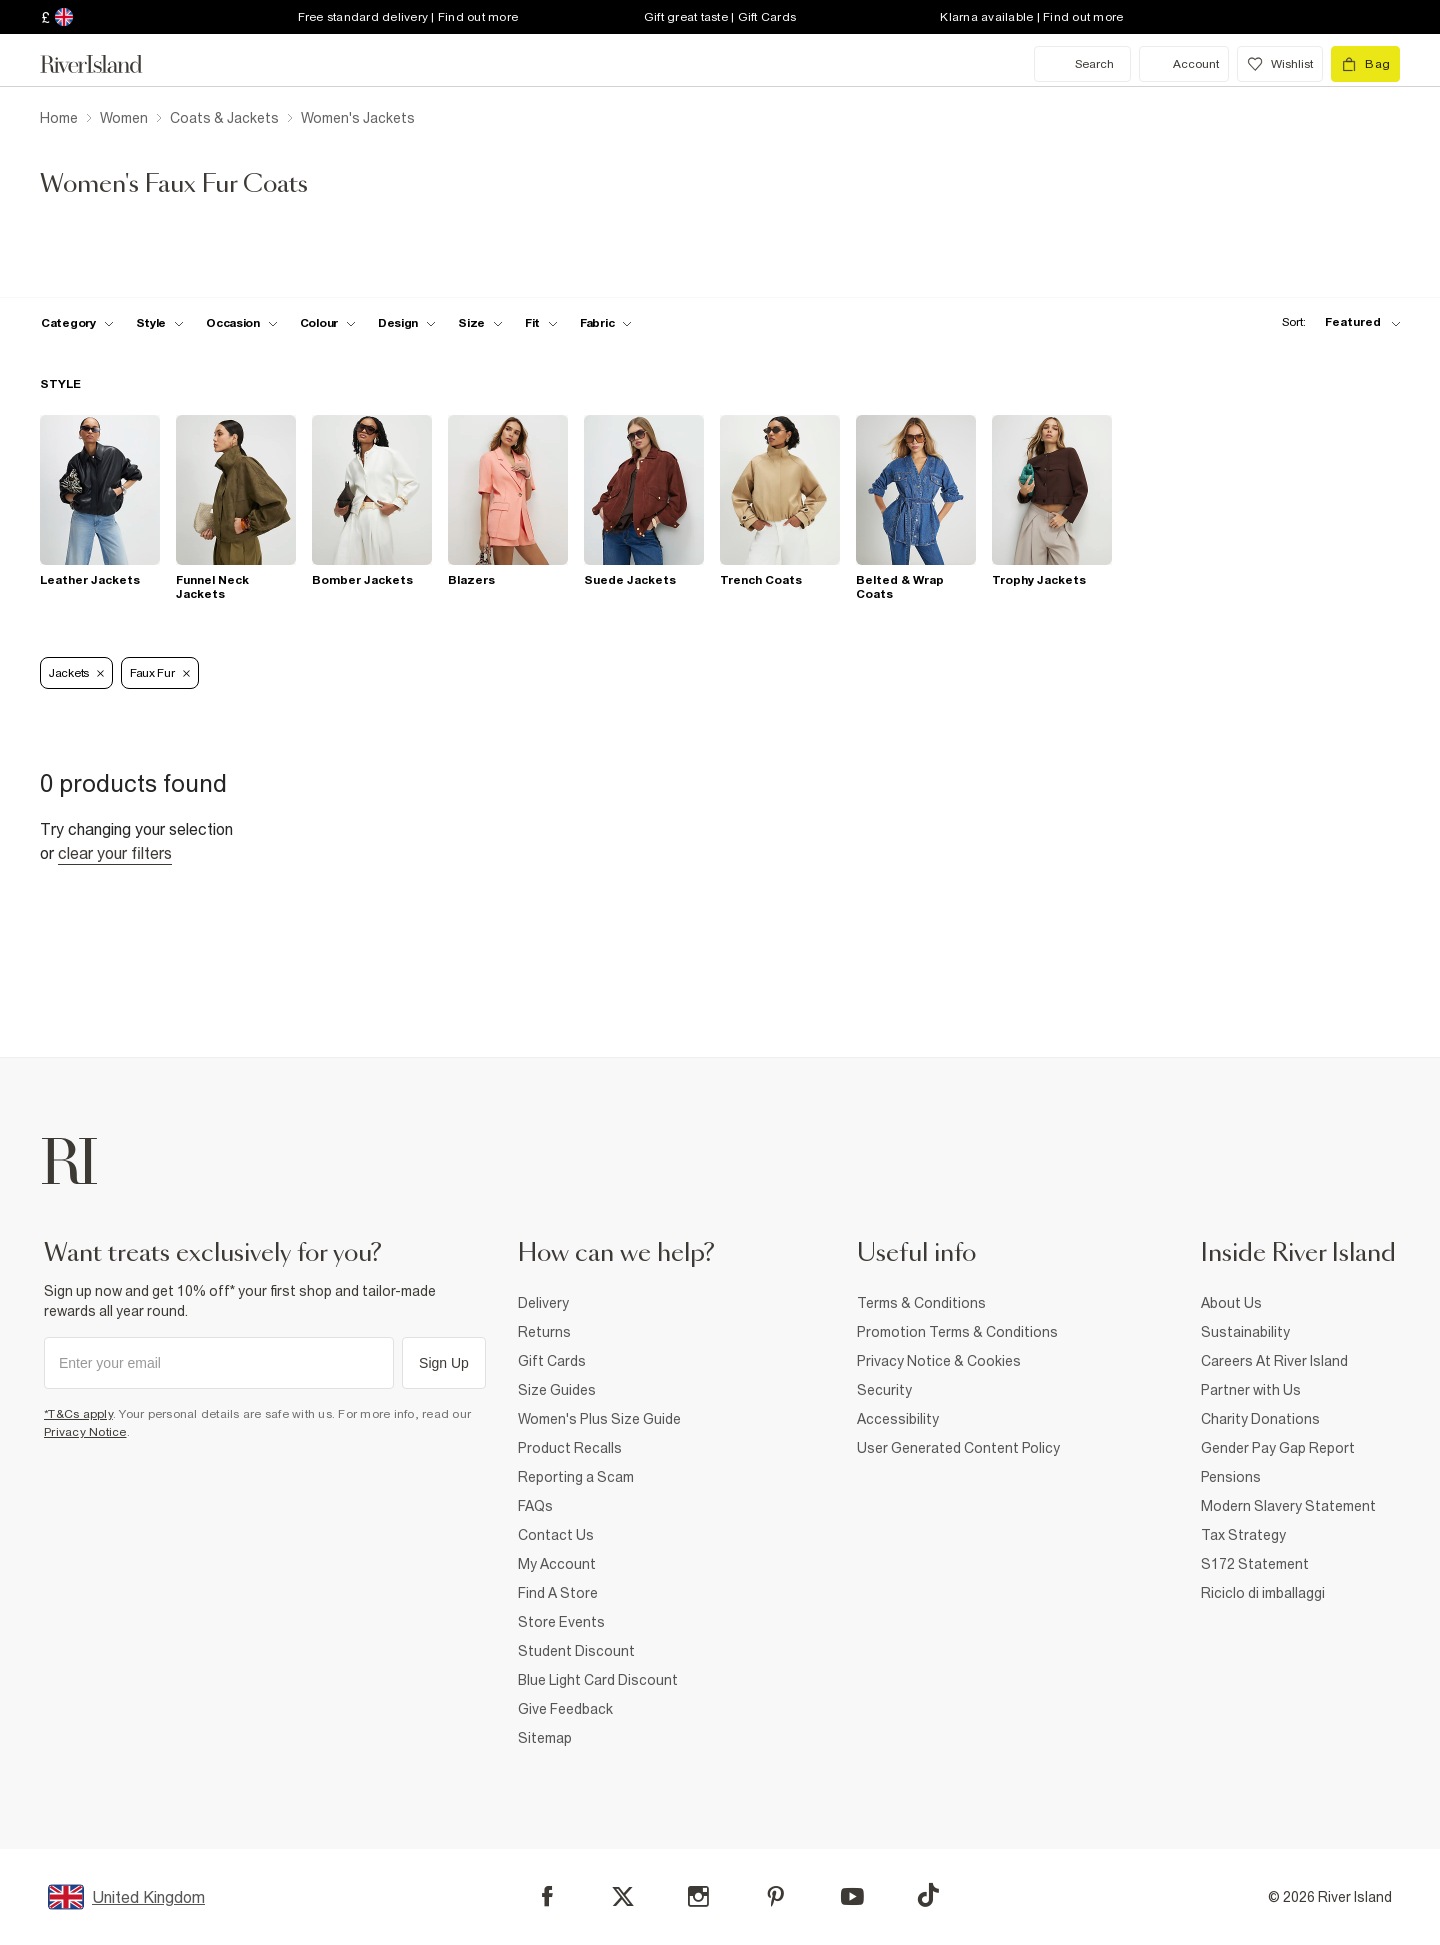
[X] (623, 1897)
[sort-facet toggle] (1336, 322)
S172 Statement (1255, 1564)
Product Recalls (570, 1448)
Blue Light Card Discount (598, 1680)
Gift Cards (552, 1361)
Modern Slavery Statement (1288, 1506)
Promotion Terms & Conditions (957, 1332)
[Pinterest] (775, 1896)
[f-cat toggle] (77, 323)
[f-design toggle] (407, 323)
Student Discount (576, 1651)
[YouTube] (852, 1896)
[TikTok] (928, 1895)
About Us (1231, 1303)
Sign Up (444, 1363)
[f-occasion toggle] (242, 323)
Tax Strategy (1243, 1535)
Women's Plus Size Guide (599, 1419)
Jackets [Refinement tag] (76, 673)
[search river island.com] (1082, 64)
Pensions (1231, 1477)
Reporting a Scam (576, 1477)
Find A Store (558, 1593)
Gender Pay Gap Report (1278, 1448)
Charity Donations (1260, 1419)
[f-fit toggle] (541, 323)
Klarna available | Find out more (1031, 17)
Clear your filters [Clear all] (115, 853)
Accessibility (898, 1419)
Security (884, 1390)
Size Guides (557, 1390)
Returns (544, 1332)
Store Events (561, 1622)
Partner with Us (1251, 1390)
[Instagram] (698, 1896)
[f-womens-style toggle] (160, 323)
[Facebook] (547, 1896)
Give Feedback (565, 1709)
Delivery (543, 1303)
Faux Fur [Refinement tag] (160, 673)
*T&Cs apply (78, 1414)
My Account (557, 1564)
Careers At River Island (1274, 1361)
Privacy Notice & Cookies (939, 1361)
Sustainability (1245, 1332)
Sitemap (545, 1738)
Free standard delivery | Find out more (408, 17)
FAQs (535, 1506)
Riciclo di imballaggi (1263, 1593)
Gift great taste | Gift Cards (720, 17)
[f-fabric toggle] (606, 323)
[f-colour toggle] (328, 323)
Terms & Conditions (921, 1303)
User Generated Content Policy (958, 1448)
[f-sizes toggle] (480, 323)
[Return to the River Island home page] (106, 64)
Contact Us (556, 1535)
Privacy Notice (85, 1432)
